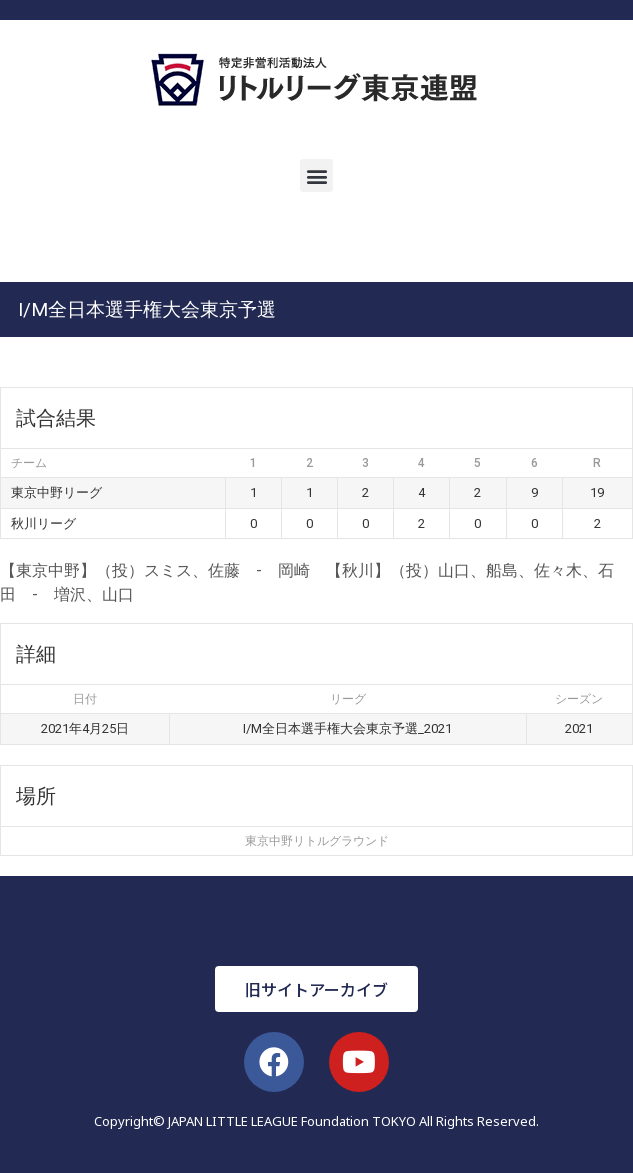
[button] (316, 175)
